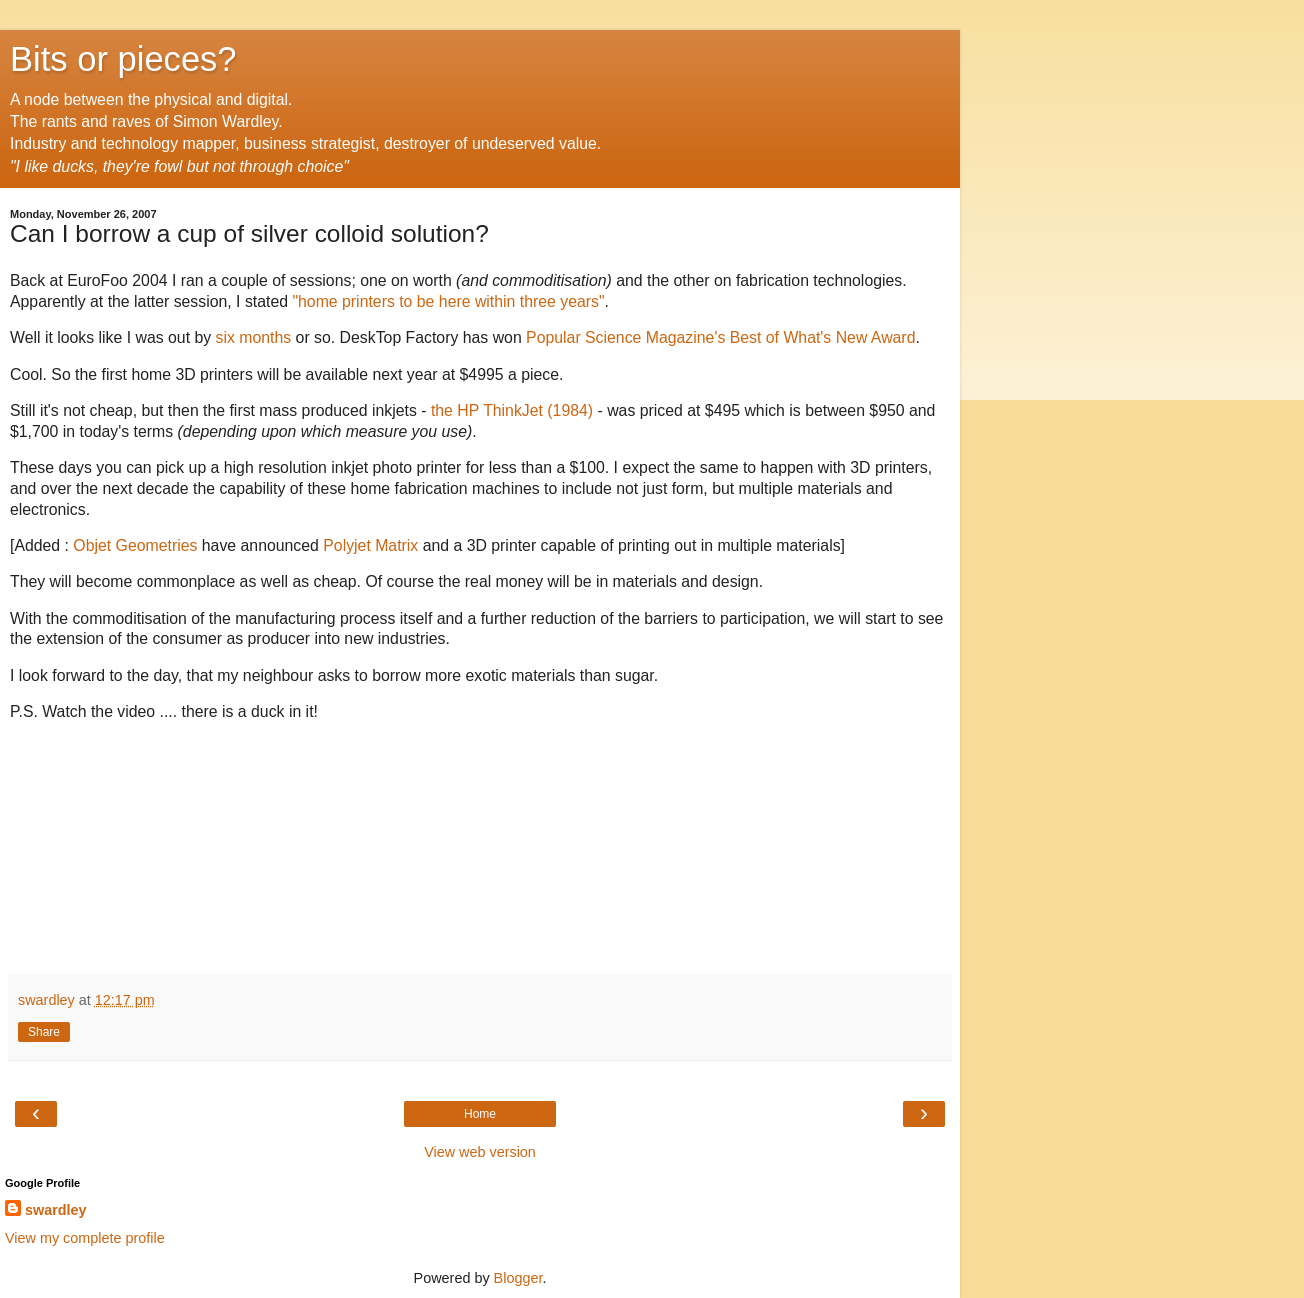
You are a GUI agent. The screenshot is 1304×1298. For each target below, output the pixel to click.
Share (44, 1032)
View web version (480, 1152)
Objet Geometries (135, 545)
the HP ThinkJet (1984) (512, 410)
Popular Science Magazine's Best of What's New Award (719, 337)
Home (480, 1114)
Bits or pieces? (123, 59)
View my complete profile (85, 1238)
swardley (56, 1210)
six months (254, 337)
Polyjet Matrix (370, 545)
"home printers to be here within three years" (448, 301)
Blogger (518, 1278)
